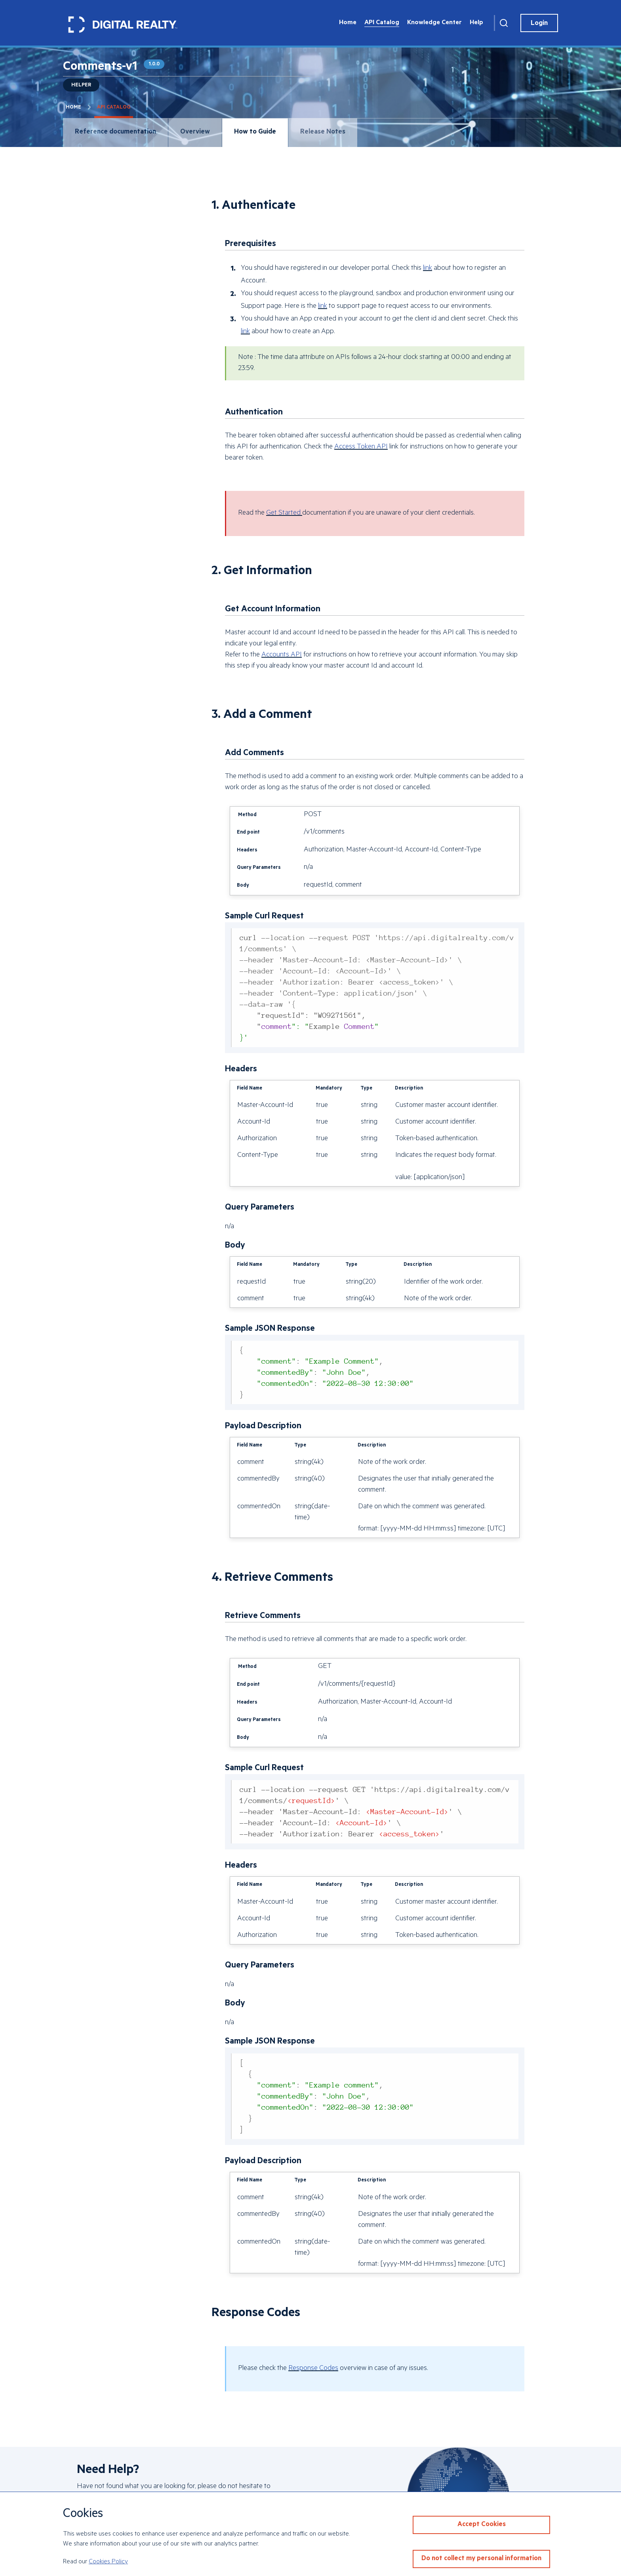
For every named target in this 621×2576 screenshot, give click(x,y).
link (427, 269)
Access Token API (361, 447)
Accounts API (281, 655)
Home (347, 23)
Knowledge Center (434, 23)
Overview (195, 132)
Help (476, 23)
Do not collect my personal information (481, 2559)
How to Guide (255, 132)
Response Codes (313, 2369)
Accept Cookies (481, 2525)
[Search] (503, 23)
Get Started (284, 513)
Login (539, 24)
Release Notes (322, 132)
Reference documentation (115, 132)
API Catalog (381, 23)
